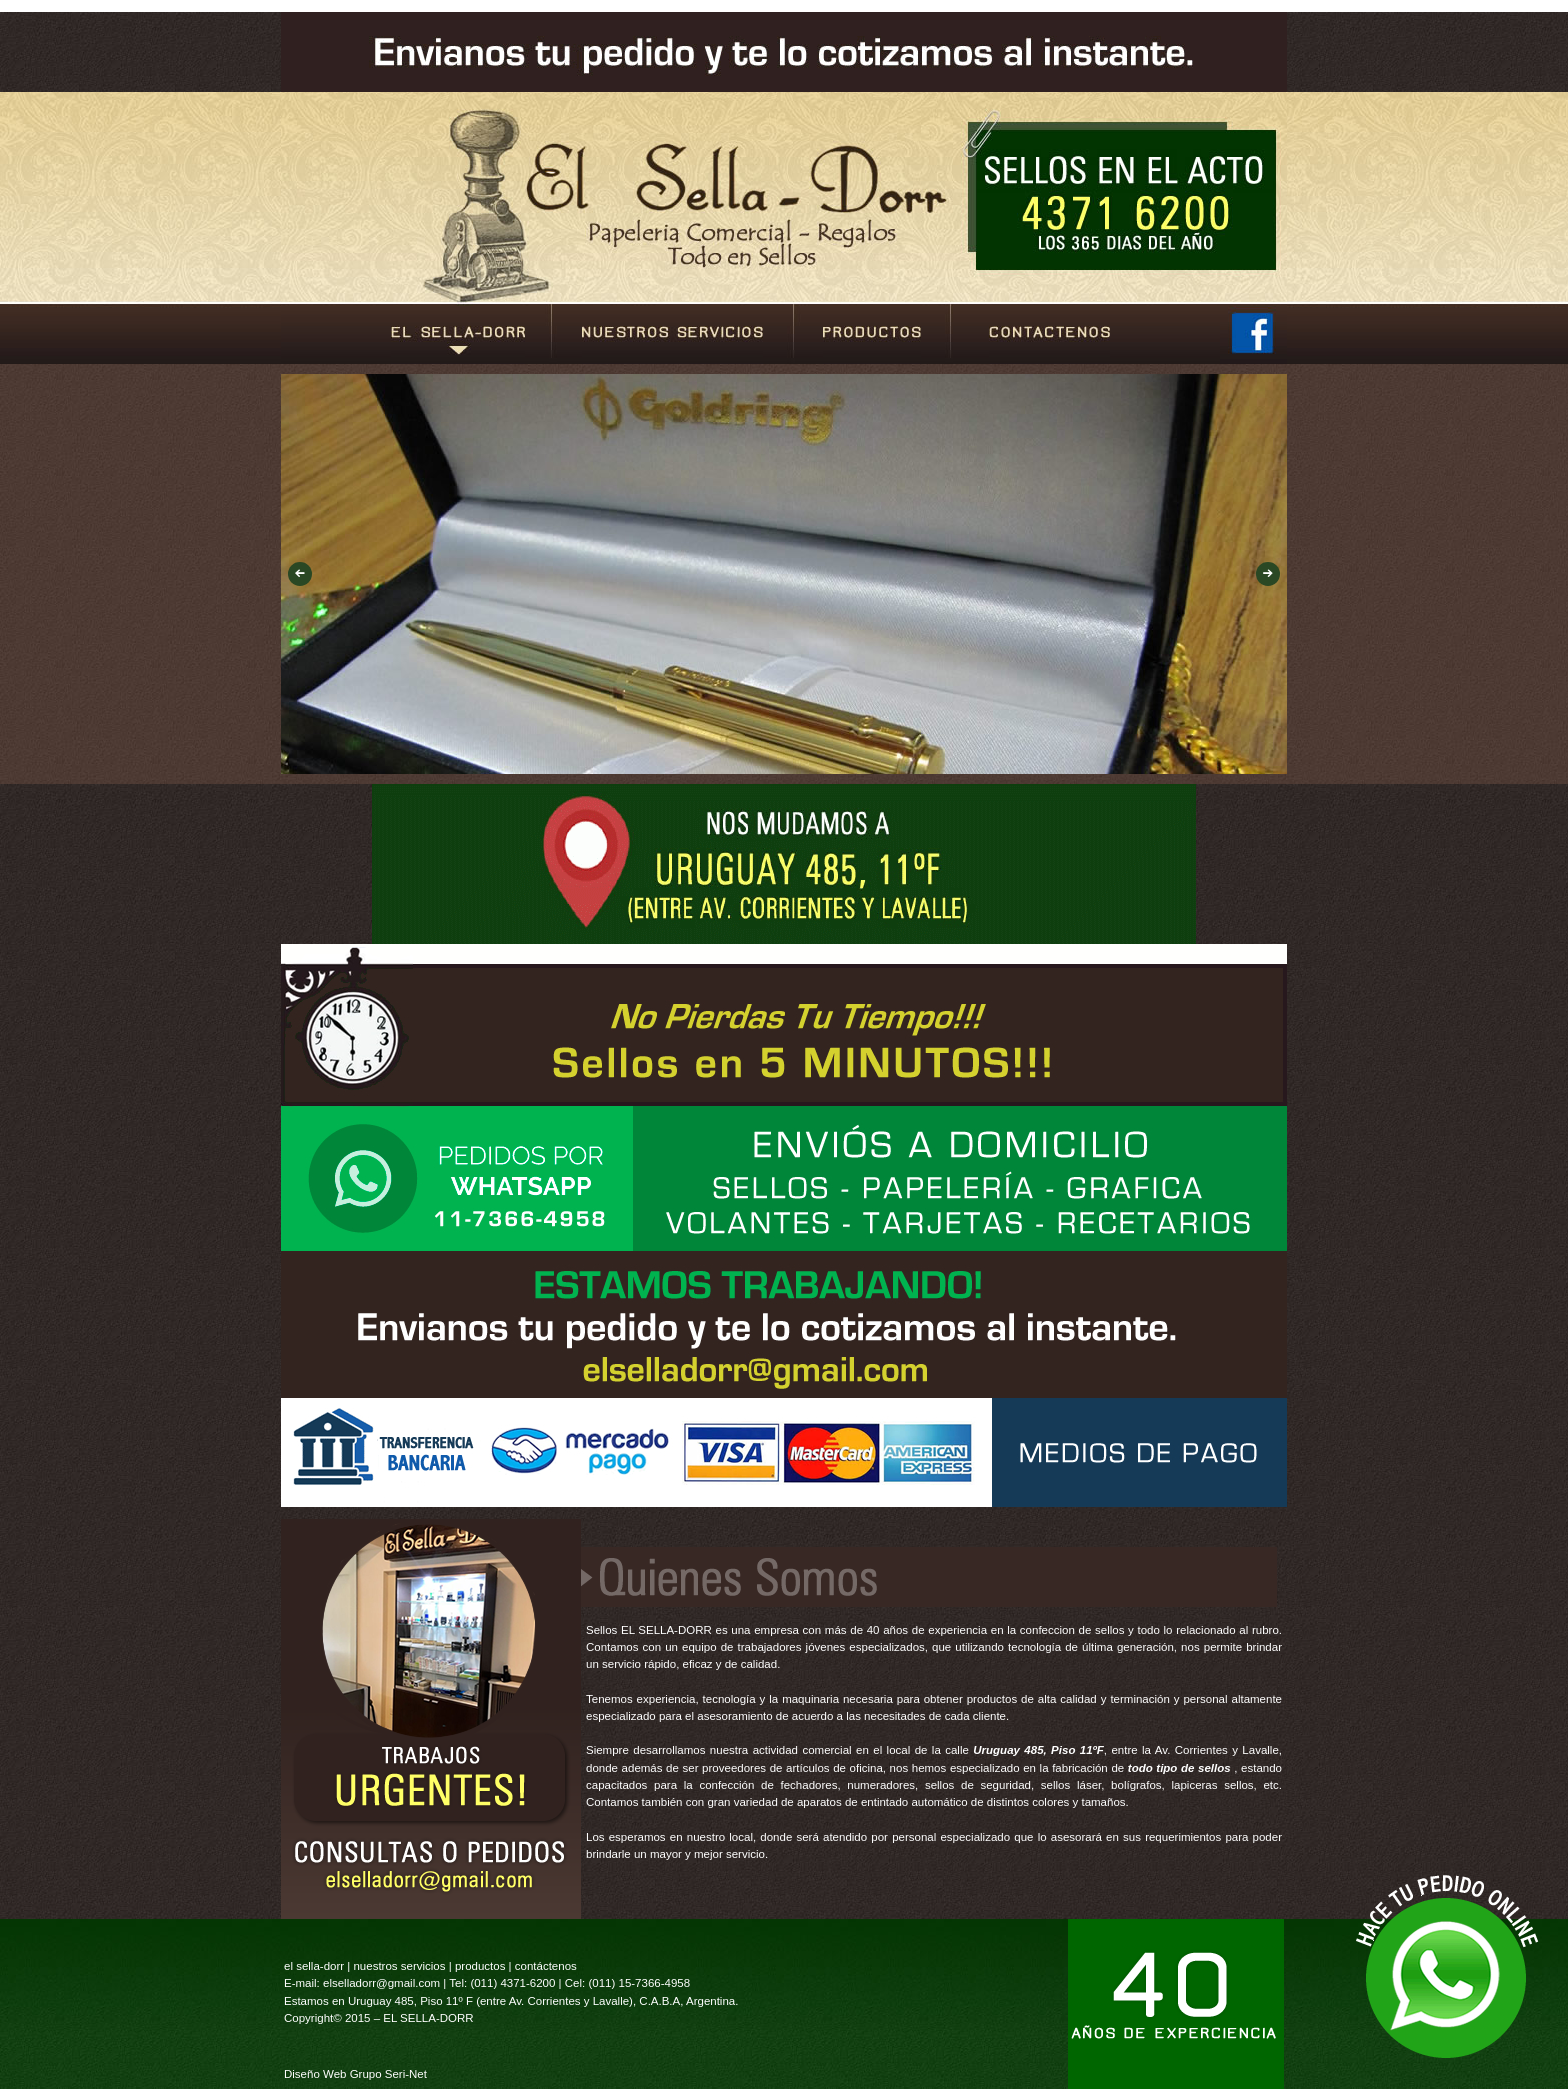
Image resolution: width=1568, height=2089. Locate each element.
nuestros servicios (399, 1966)
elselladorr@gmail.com (383, 1983)
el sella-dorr (315, 1966)
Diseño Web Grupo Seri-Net (355, 2074)
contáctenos (546, 1966)
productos (482, 1966)
